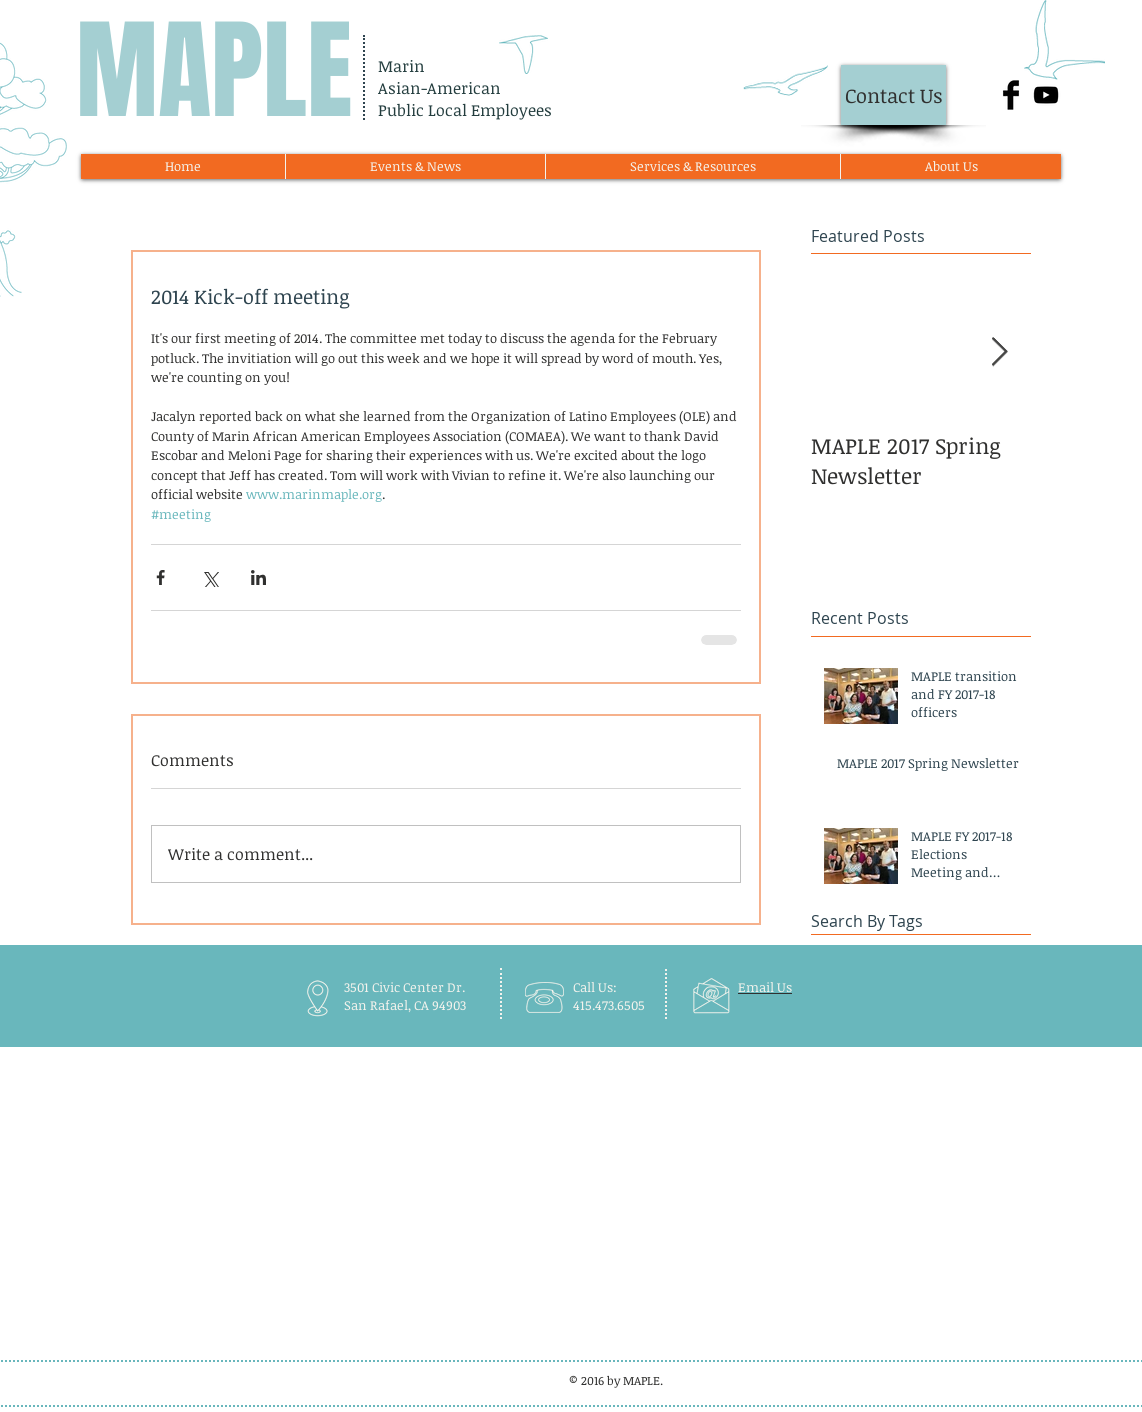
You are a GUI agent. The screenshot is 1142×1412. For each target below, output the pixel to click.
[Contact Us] (893, 95)
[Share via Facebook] (160, 577)
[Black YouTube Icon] (1046, 95)
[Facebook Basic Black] (1011, 95)
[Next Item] (999, 353)
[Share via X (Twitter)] (209, 577)
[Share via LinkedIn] (258, 577)
